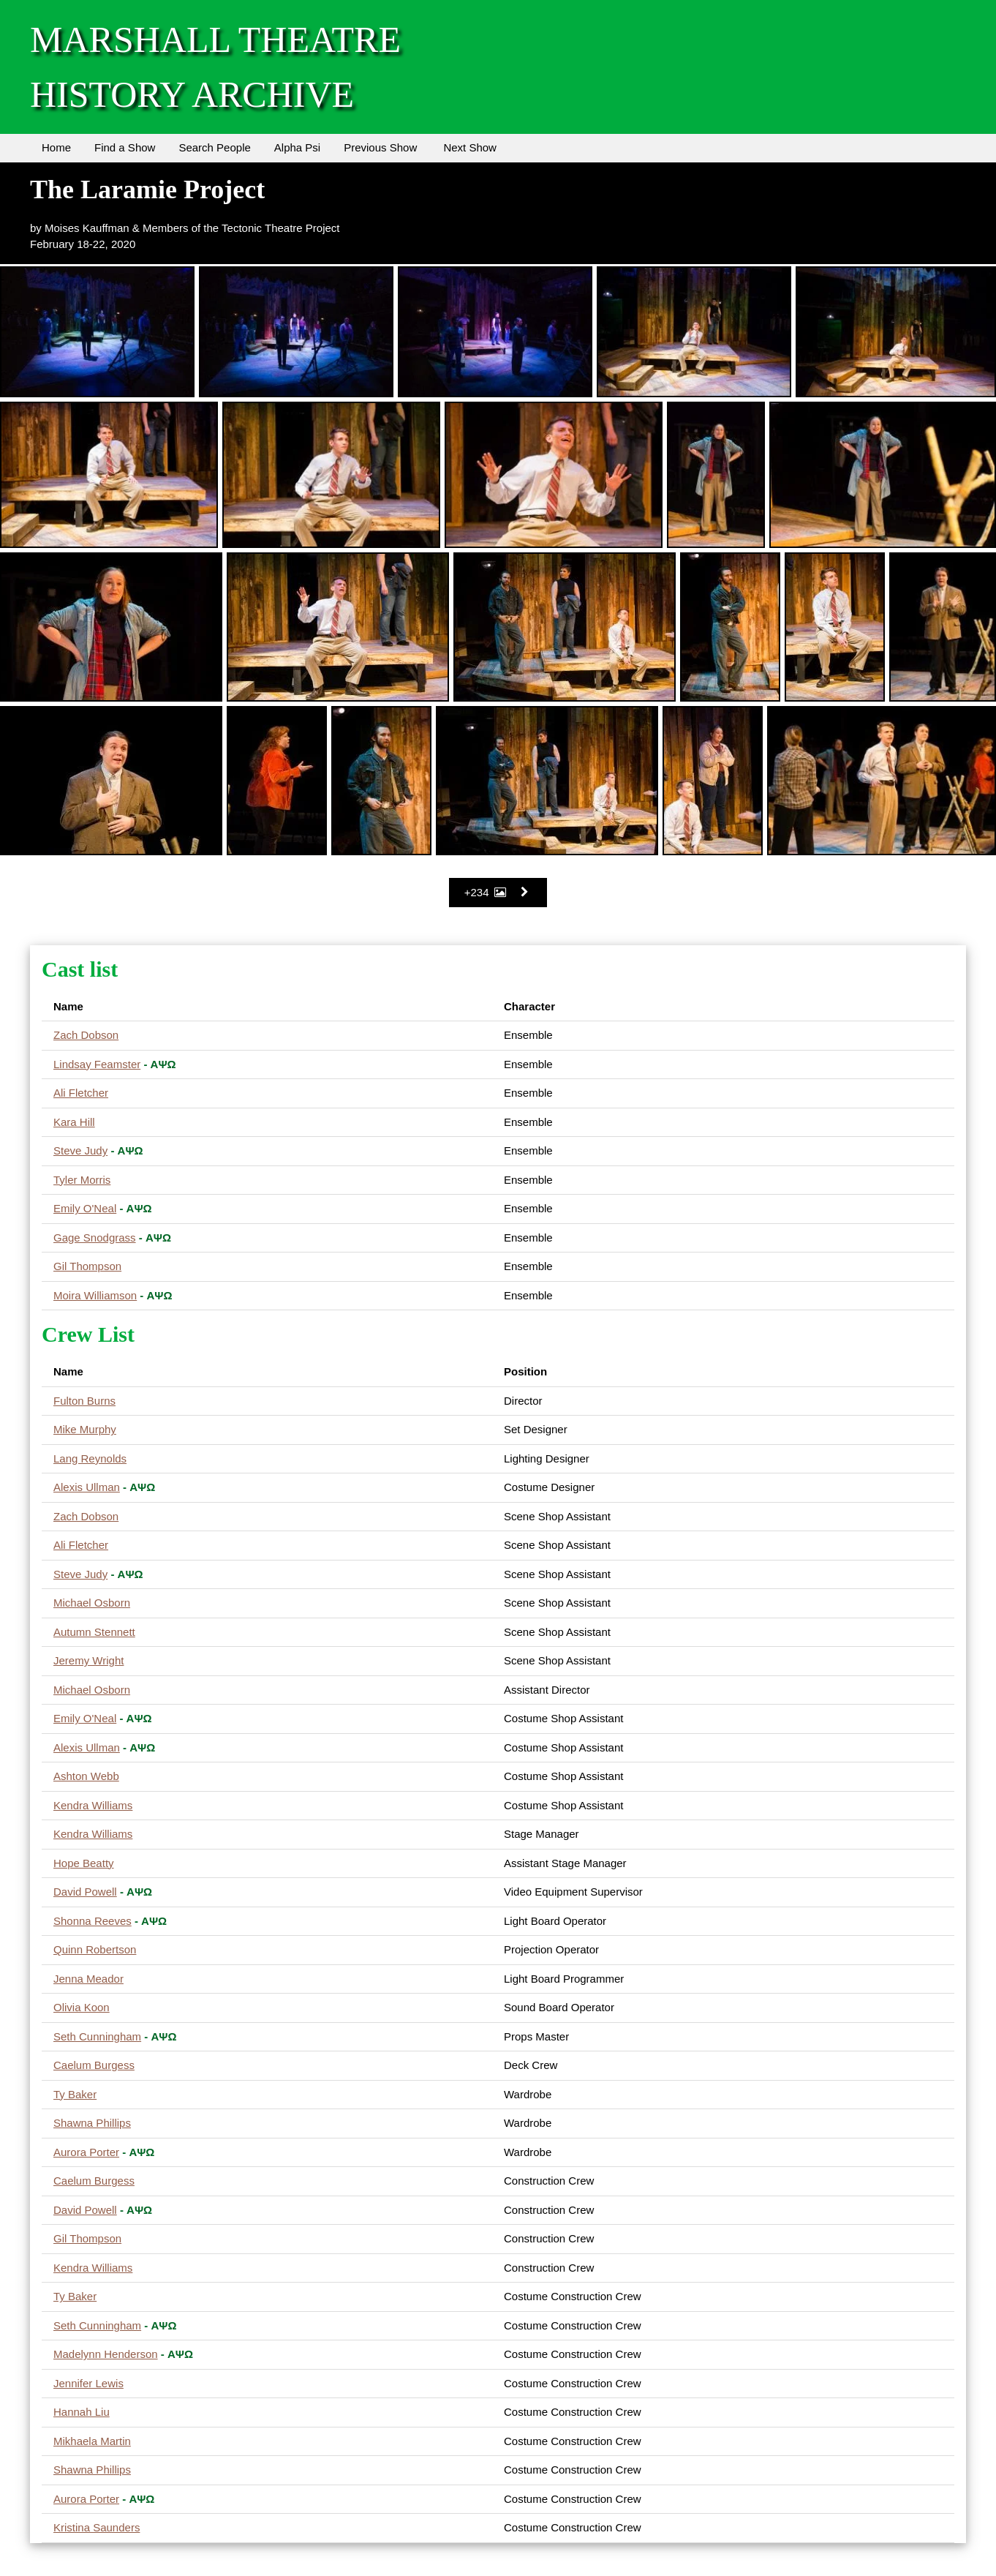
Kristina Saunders (96, 2527)
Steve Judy (80, 1150)
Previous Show (380, 147)
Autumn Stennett (94, 1632)
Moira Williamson (95, 1295)
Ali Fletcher (80, 1092)
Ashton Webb (86, 1776)
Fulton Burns (84, 1400)
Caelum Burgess (94, 2065)
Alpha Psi (297, 147)
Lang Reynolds (90, 1458)
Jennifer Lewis (88, 2383)
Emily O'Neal (84, 1208)
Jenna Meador (88, 1978)
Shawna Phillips (92, 2123)
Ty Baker (75, 2094)
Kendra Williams (92, 1805)
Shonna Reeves (92, 1921)
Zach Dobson (85, 1035)
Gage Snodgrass (94, 1237)
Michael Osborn (91, 1602)
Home (56, 147)
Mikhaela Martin (92, 2441)
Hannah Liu (81, 2412)
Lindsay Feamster (96, 1064)
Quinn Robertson (94, 1949)
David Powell (85, 1891)
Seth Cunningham (97, 2036)
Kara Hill (74, 1122)
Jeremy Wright (88, 1660)
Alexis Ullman (86, 1487)
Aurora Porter (86, 2152)
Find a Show (124, 147)
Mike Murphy (84, 1429)
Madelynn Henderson (105, 2354)
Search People (214, 147)
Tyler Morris (81, 1180)
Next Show (470, 147)
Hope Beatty (83, 1863)
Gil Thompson (87, 1266)
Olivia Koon (81, 2007)
